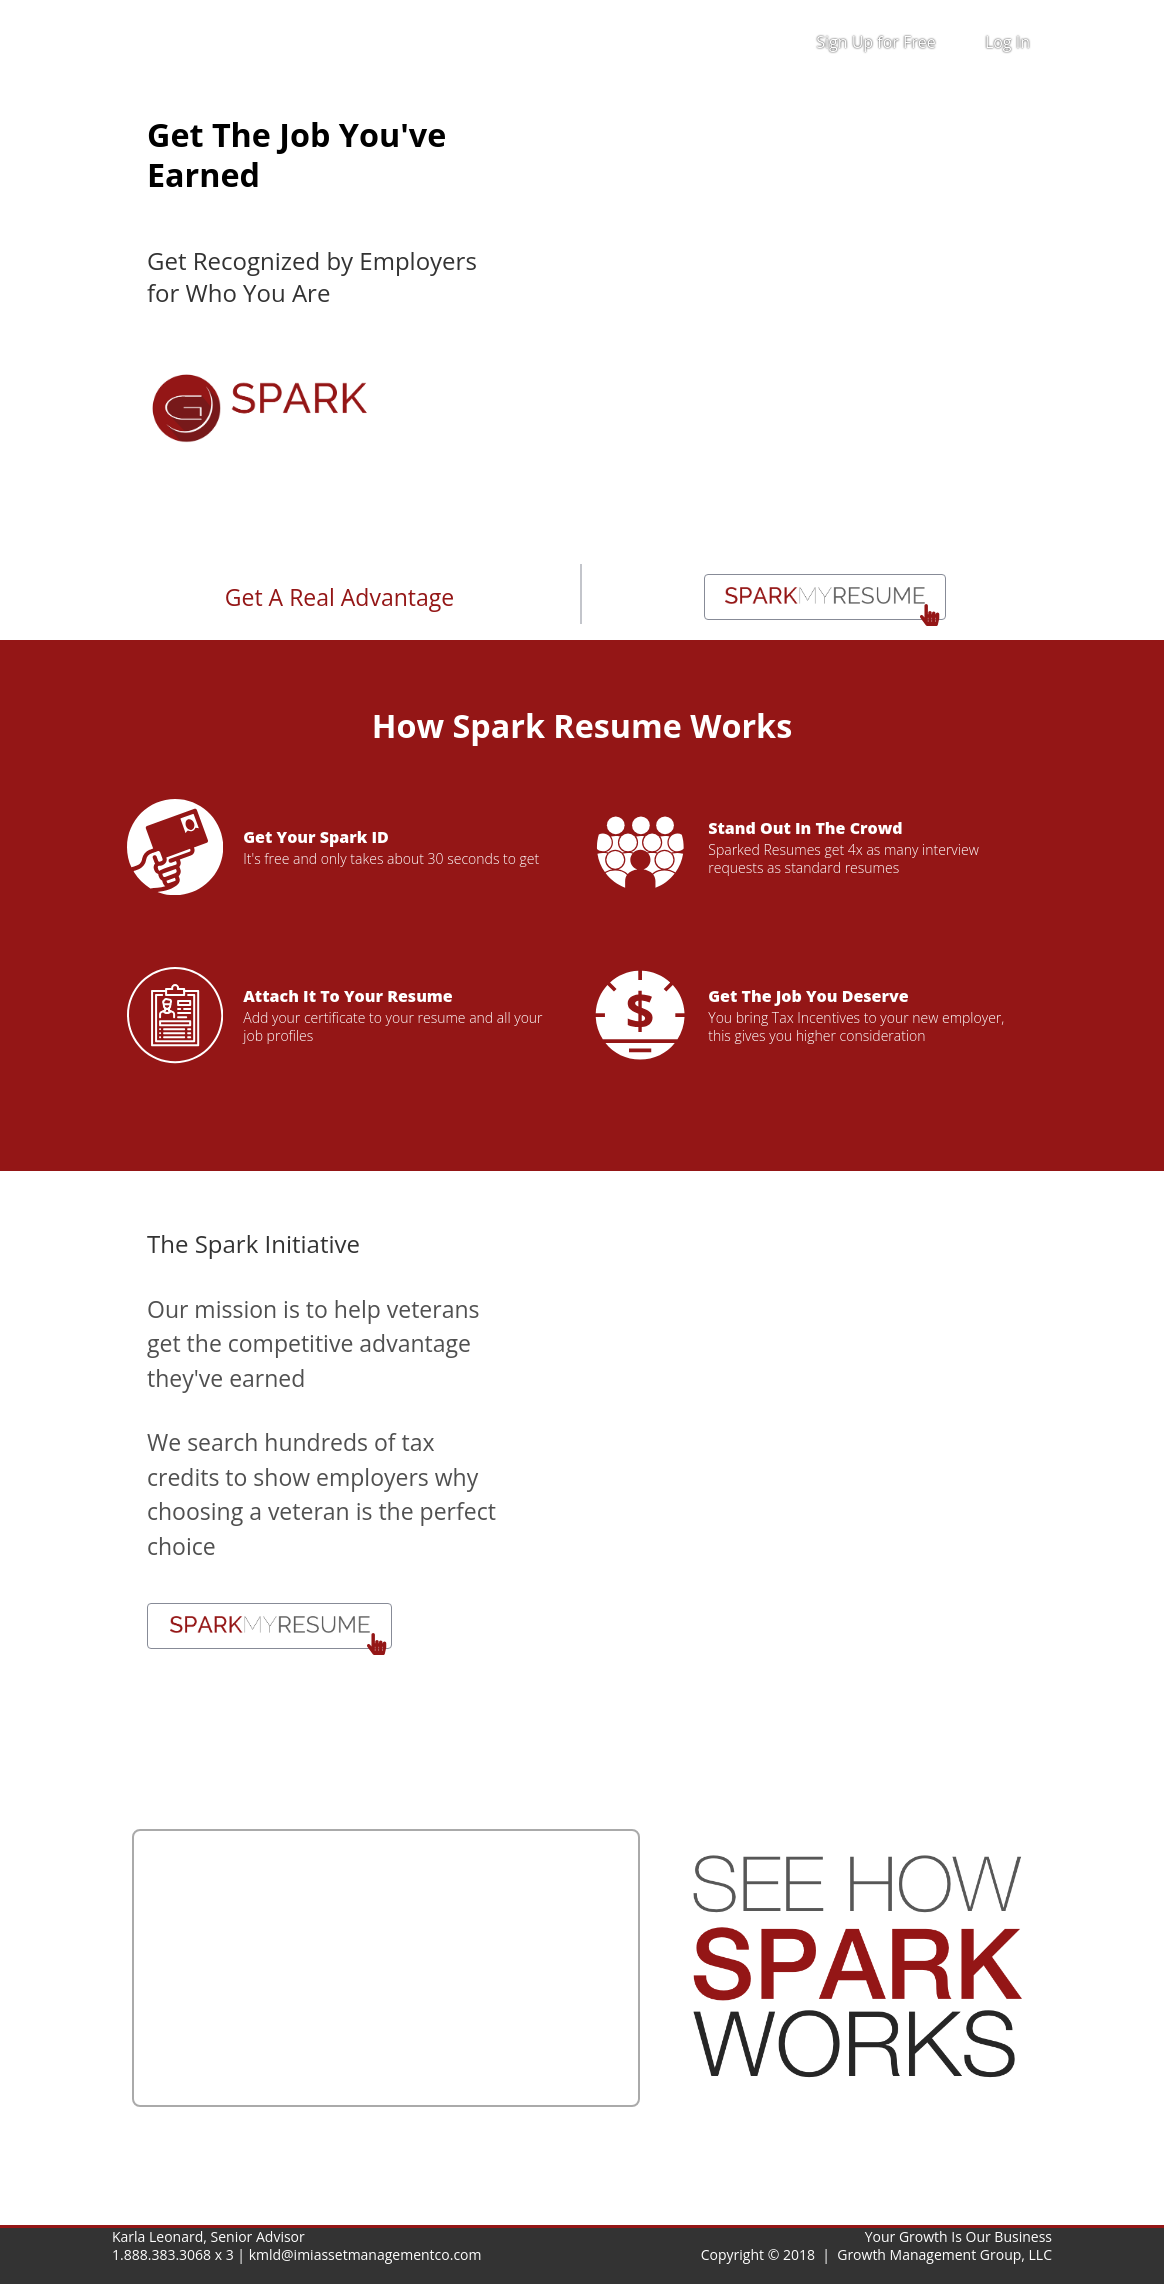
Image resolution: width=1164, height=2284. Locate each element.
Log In (1007, 42)
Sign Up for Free (876, 42)
